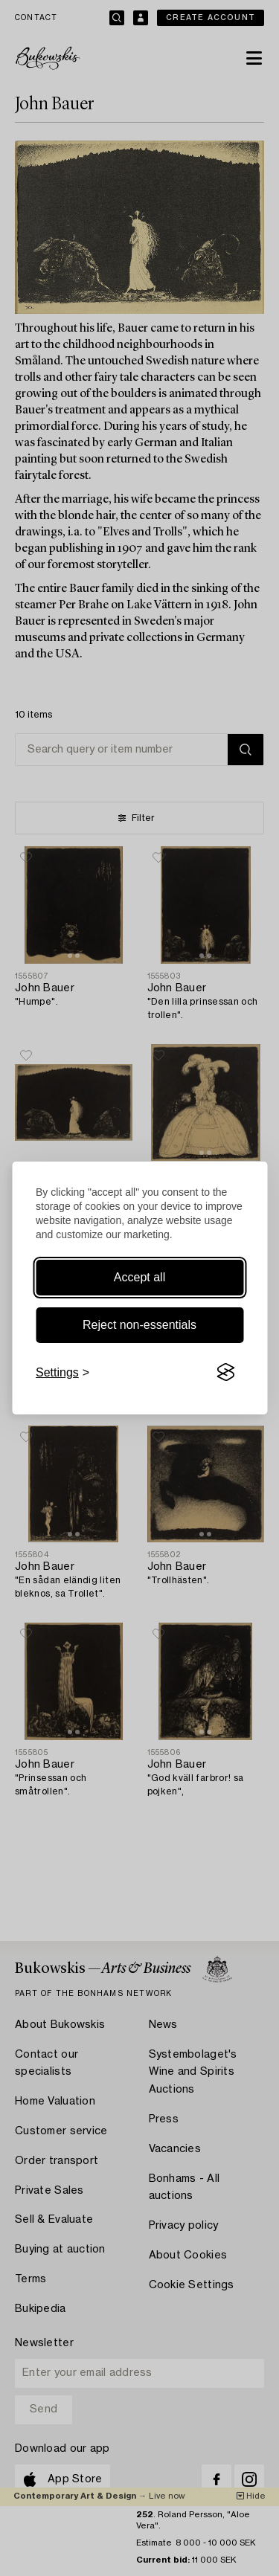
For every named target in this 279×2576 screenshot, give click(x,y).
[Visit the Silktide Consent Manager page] (225, 1373)
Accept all (139, 1277)
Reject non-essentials (139, 1324)
